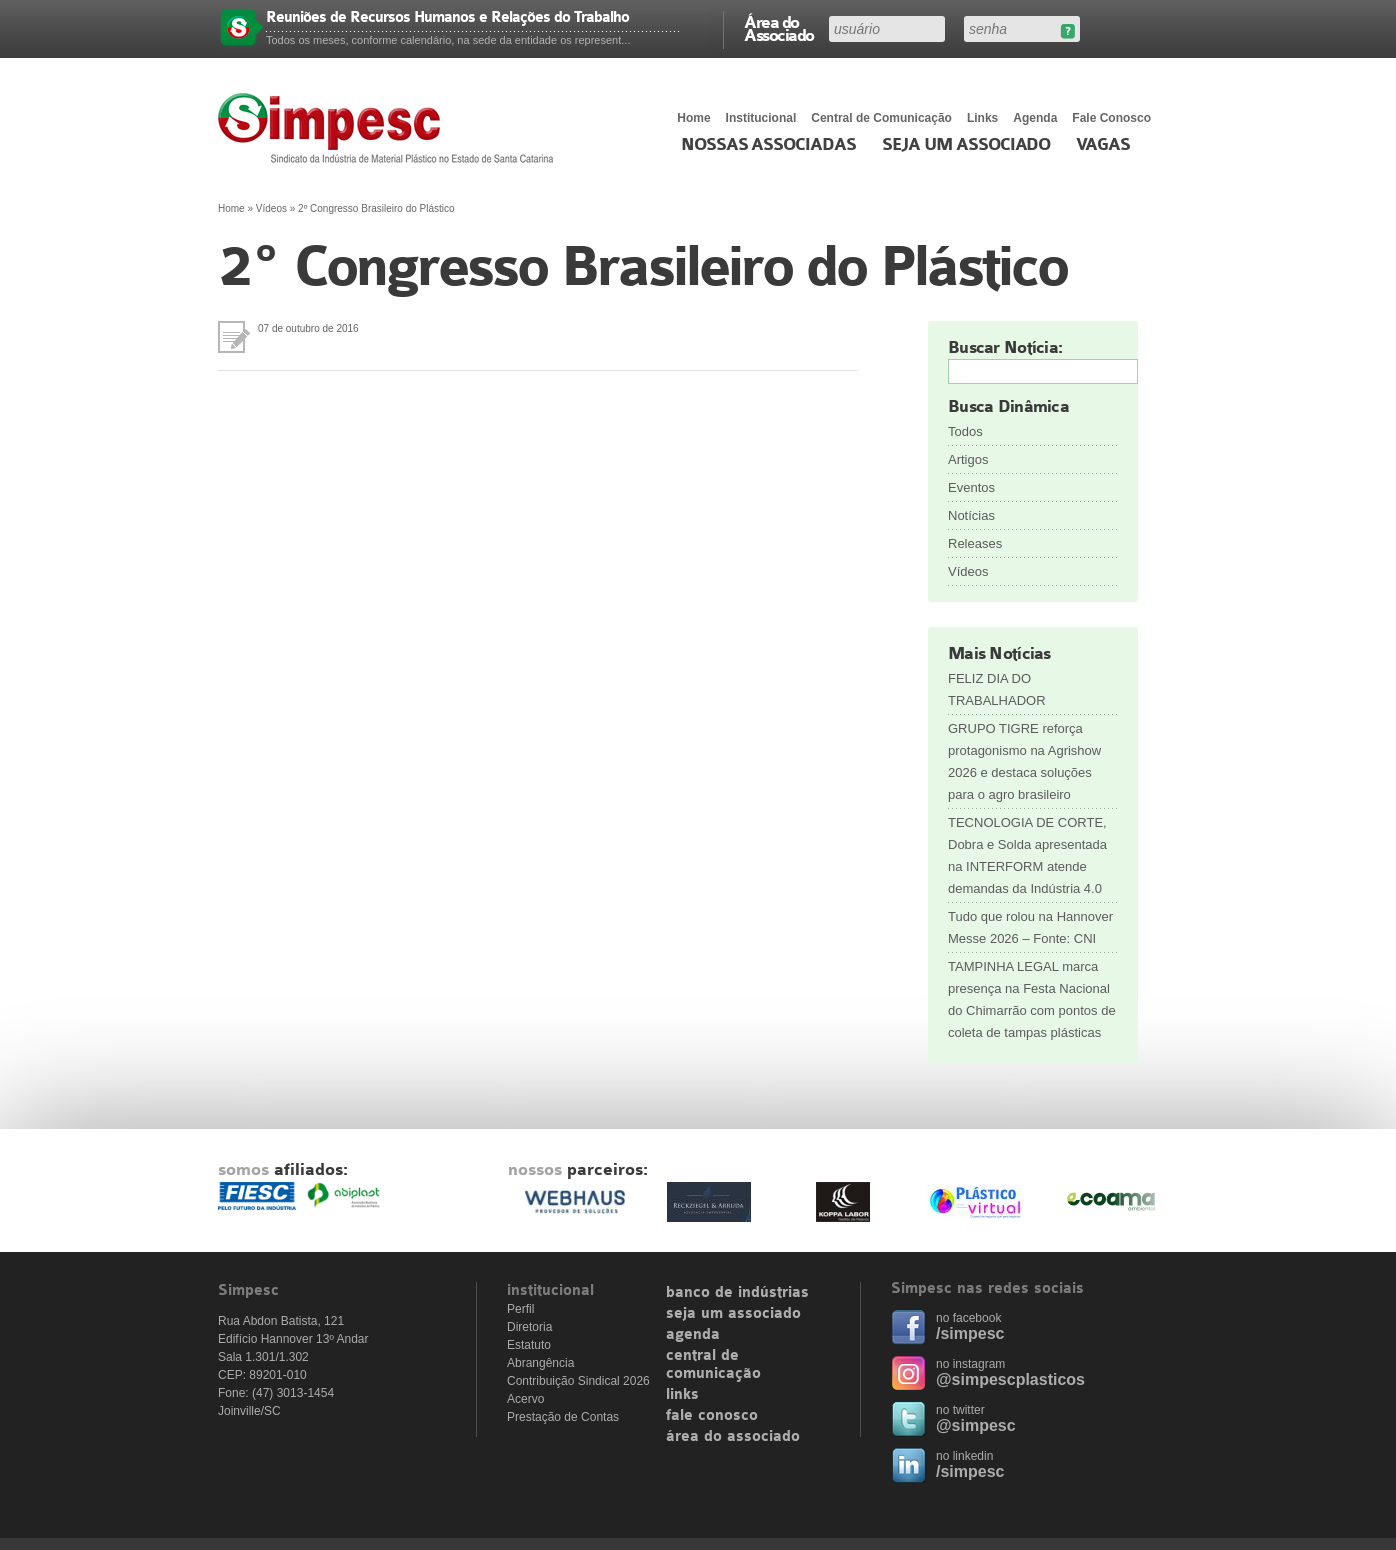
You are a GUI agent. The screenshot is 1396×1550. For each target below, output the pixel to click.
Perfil (520, 1309)
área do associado (733, 1437)
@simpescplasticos (1010, 1379)
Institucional (761, 118)
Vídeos (271, 208)
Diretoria (529, 1327)
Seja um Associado (966, 145)
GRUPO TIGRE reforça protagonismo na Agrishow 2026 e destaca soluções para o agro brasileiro (1024, 761)
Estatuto (529, 1345)
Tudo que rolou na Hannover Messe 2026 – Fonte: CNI (1030, 927)
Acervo (525, 1399)
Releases (975, 543)
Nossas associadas (768, 145)
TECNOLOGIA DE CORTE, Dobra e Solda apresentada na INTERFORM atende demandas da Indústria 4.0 (1027, 855)
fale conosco (712, 1416)
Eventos (971, 487)
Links (982, 118)
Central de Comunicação (881, 118)
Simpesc (390, 128)
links (682, 1395)
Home (693, 118)
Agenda (1035, 118)
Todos (965, 431)
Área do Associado (779, 28)
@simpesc (976, 1425)
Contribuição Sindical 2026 (578, 1381)
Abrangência (540, 1363)
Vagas (1103, 145)
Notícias (971, 515)
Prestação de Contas (563, 1417)
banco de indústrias (737, 1293)
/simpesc (970, 1333)
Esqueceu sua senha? (1067, 31)
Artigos (968, 459)
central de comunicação (713, 1365)
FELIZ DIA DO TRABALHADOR (997, 689)
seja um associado (733, 1314)
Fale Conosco (1111, 118)
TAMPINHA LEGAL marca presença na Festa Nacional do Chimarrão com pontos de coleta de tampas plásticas (1032, 999)
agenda (693, 1335)
